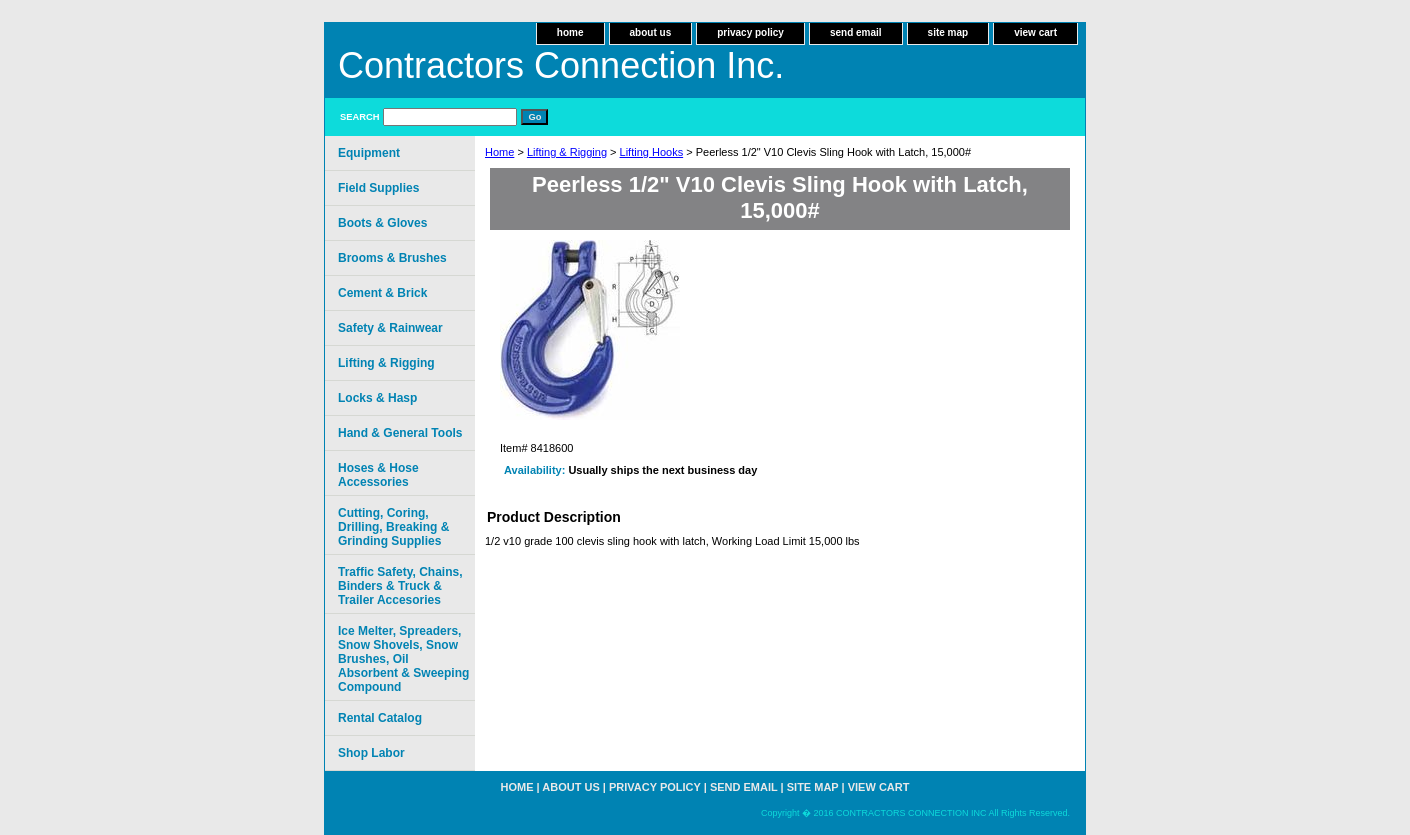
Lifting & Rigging (567, 152)
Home (499, 152)
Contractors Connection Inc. (561, 65)
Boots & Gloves (382, 223)
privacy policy (750, 32)
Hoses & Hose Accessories (378, 475)
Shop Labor (371, 753)
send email (856, 32)
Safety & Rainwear (390, 328)
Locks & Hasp (377, 398)
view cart (1035, 32)
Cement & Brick (382, 293)
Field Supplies (378, 188)
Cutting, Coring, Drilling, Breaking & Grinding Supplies (393, 527)
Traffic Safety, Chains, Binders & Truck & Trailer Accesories (400, 586)
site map (948, 32)
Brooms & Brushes (392, 258)
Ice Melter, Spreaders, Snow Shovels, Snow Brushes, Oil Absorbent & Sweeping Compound (403, 659)
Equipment (369, 153)
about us (651, 32)
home (570, 32)
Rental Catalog (380, 718)
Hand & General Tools (400, 433)
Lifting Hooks (652, 152)
